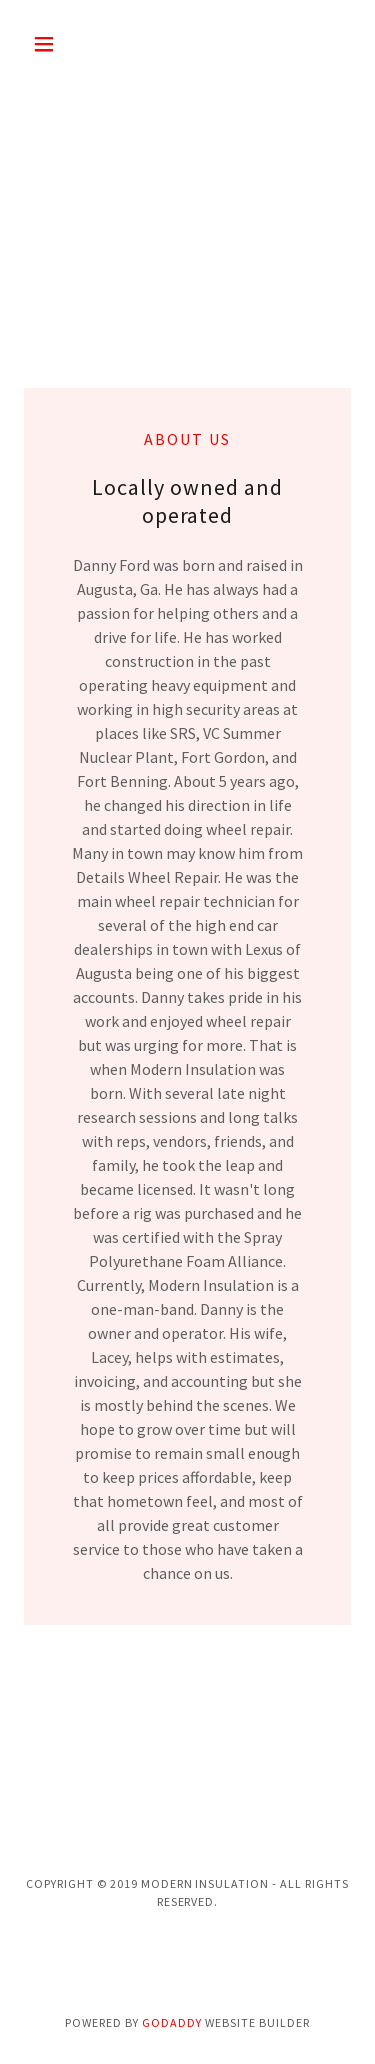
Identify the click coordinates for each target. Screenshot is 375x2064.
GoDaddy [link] (172, 2022)
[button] (48, 44)
